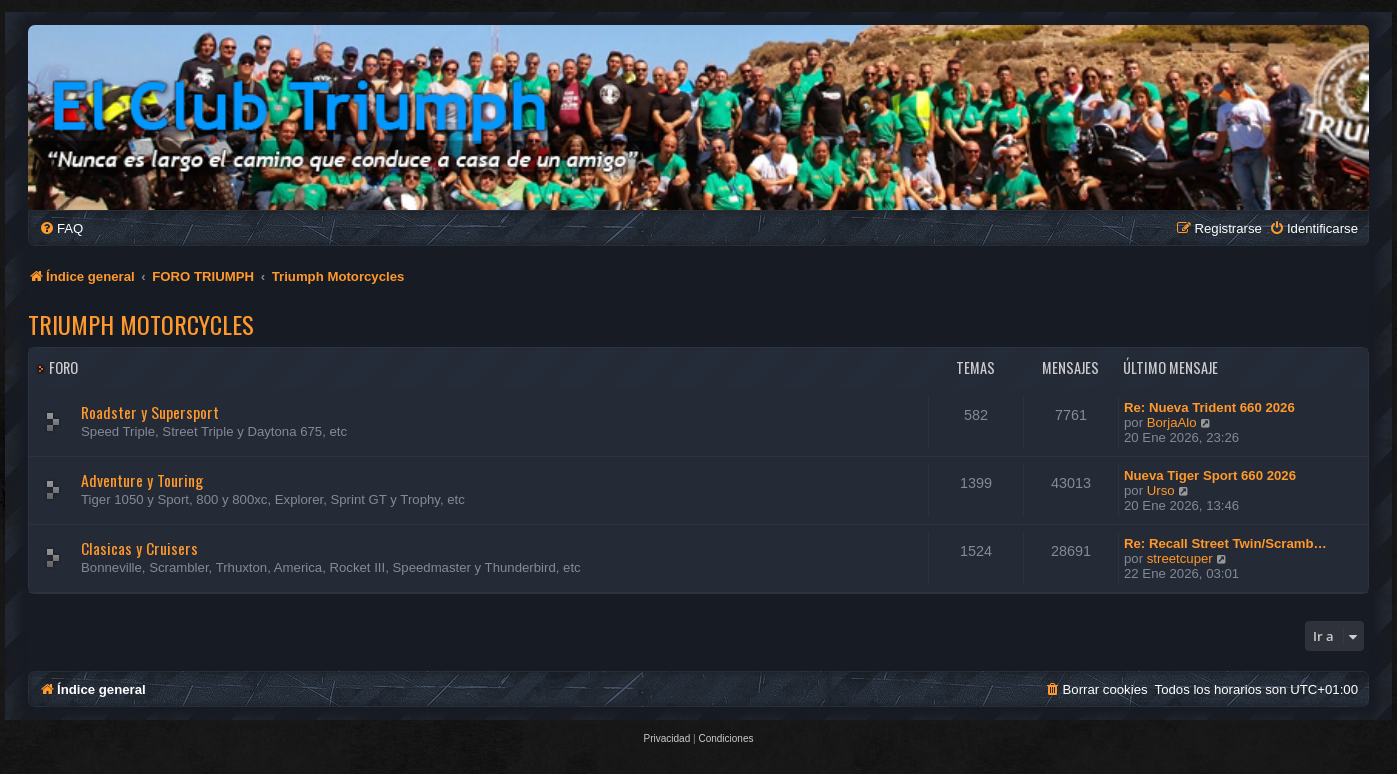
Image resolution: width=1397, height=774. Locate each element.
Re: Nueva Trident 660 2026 (1209, 407)
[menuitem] (61, 228)
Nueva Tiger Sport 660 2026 (1210, 475)
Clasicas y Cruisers (139, 548)
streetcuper (1180, 558)
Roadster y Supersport (150, 412)
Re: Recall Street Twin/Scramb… (1225, 543)
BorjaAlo (1172, 422)
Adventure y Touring (142, 480)
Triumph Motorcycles (141, 324)
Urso (1161, 490)
